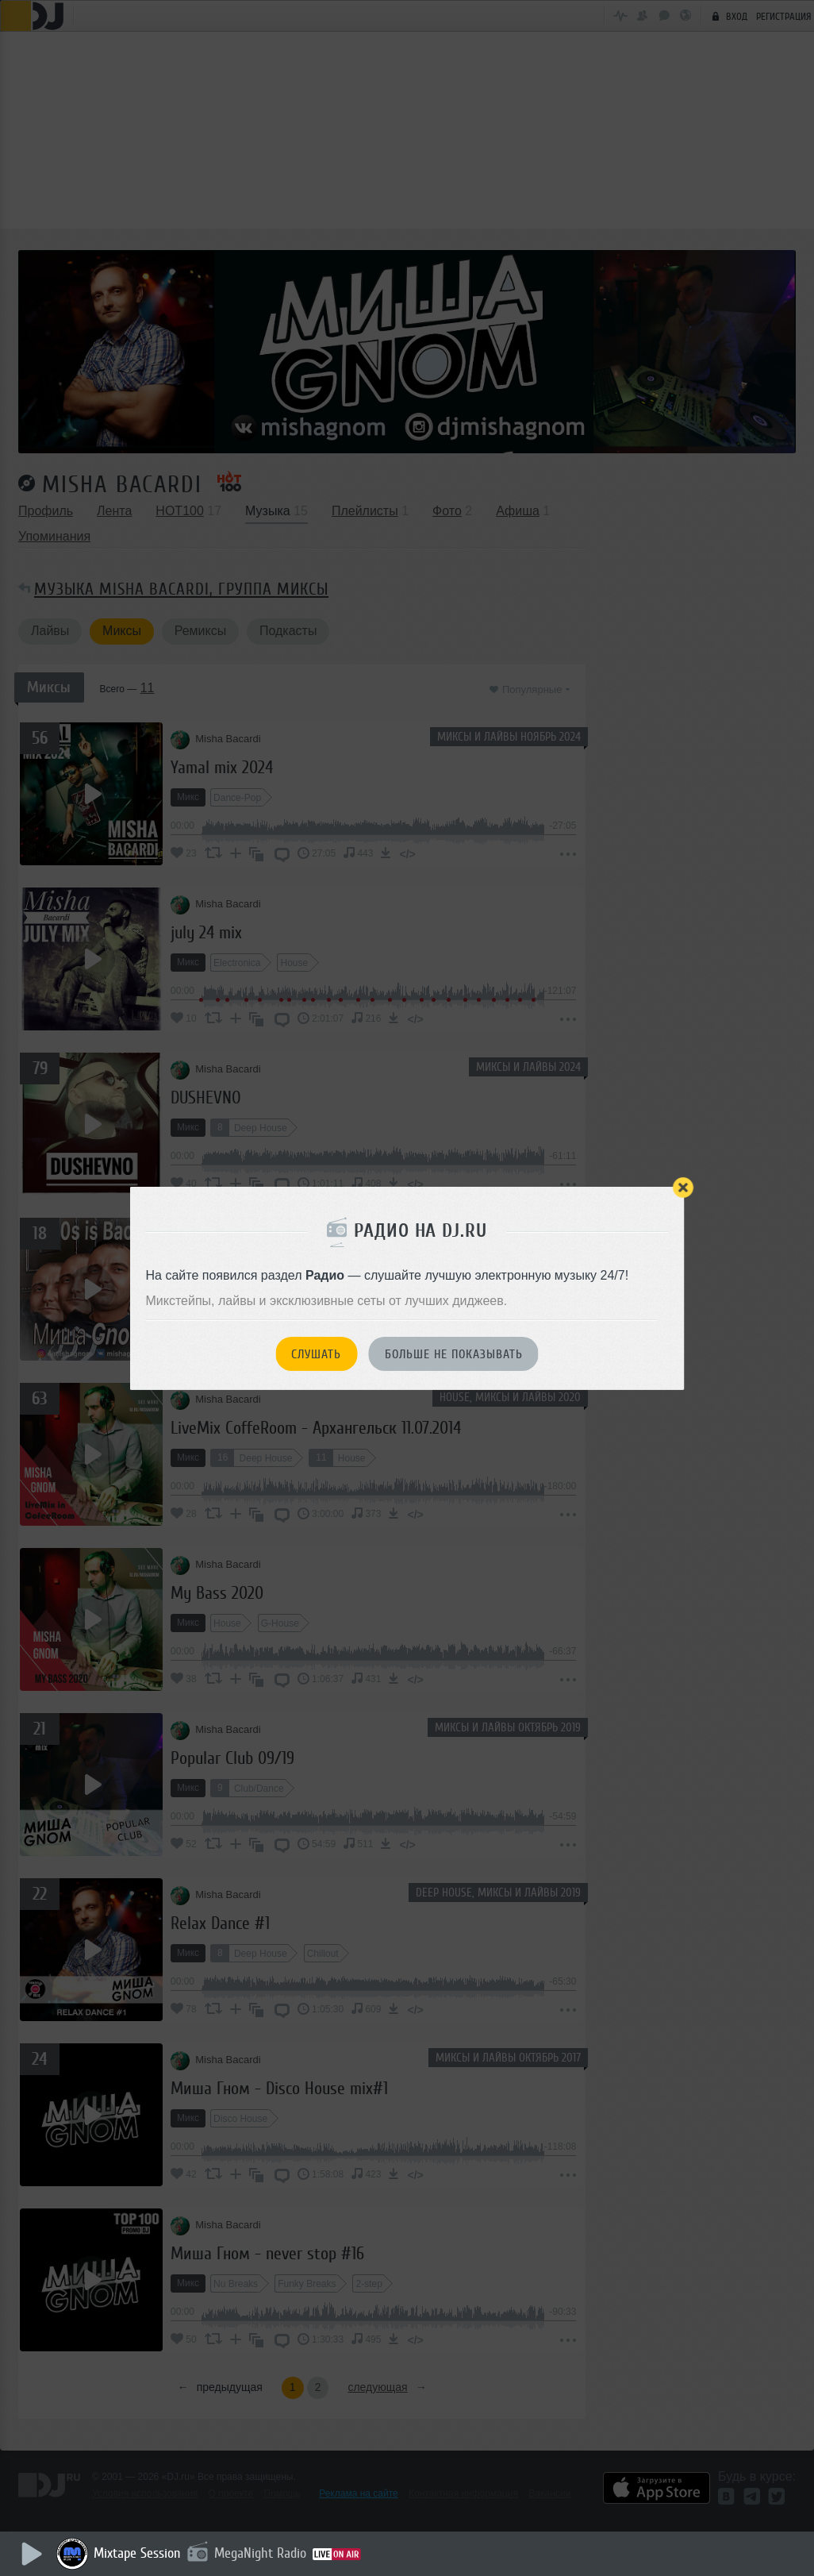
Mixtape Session (140, 2553)
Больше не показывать (454, 1354)
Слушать (316, 1354)
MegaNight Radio (263, 2553)
